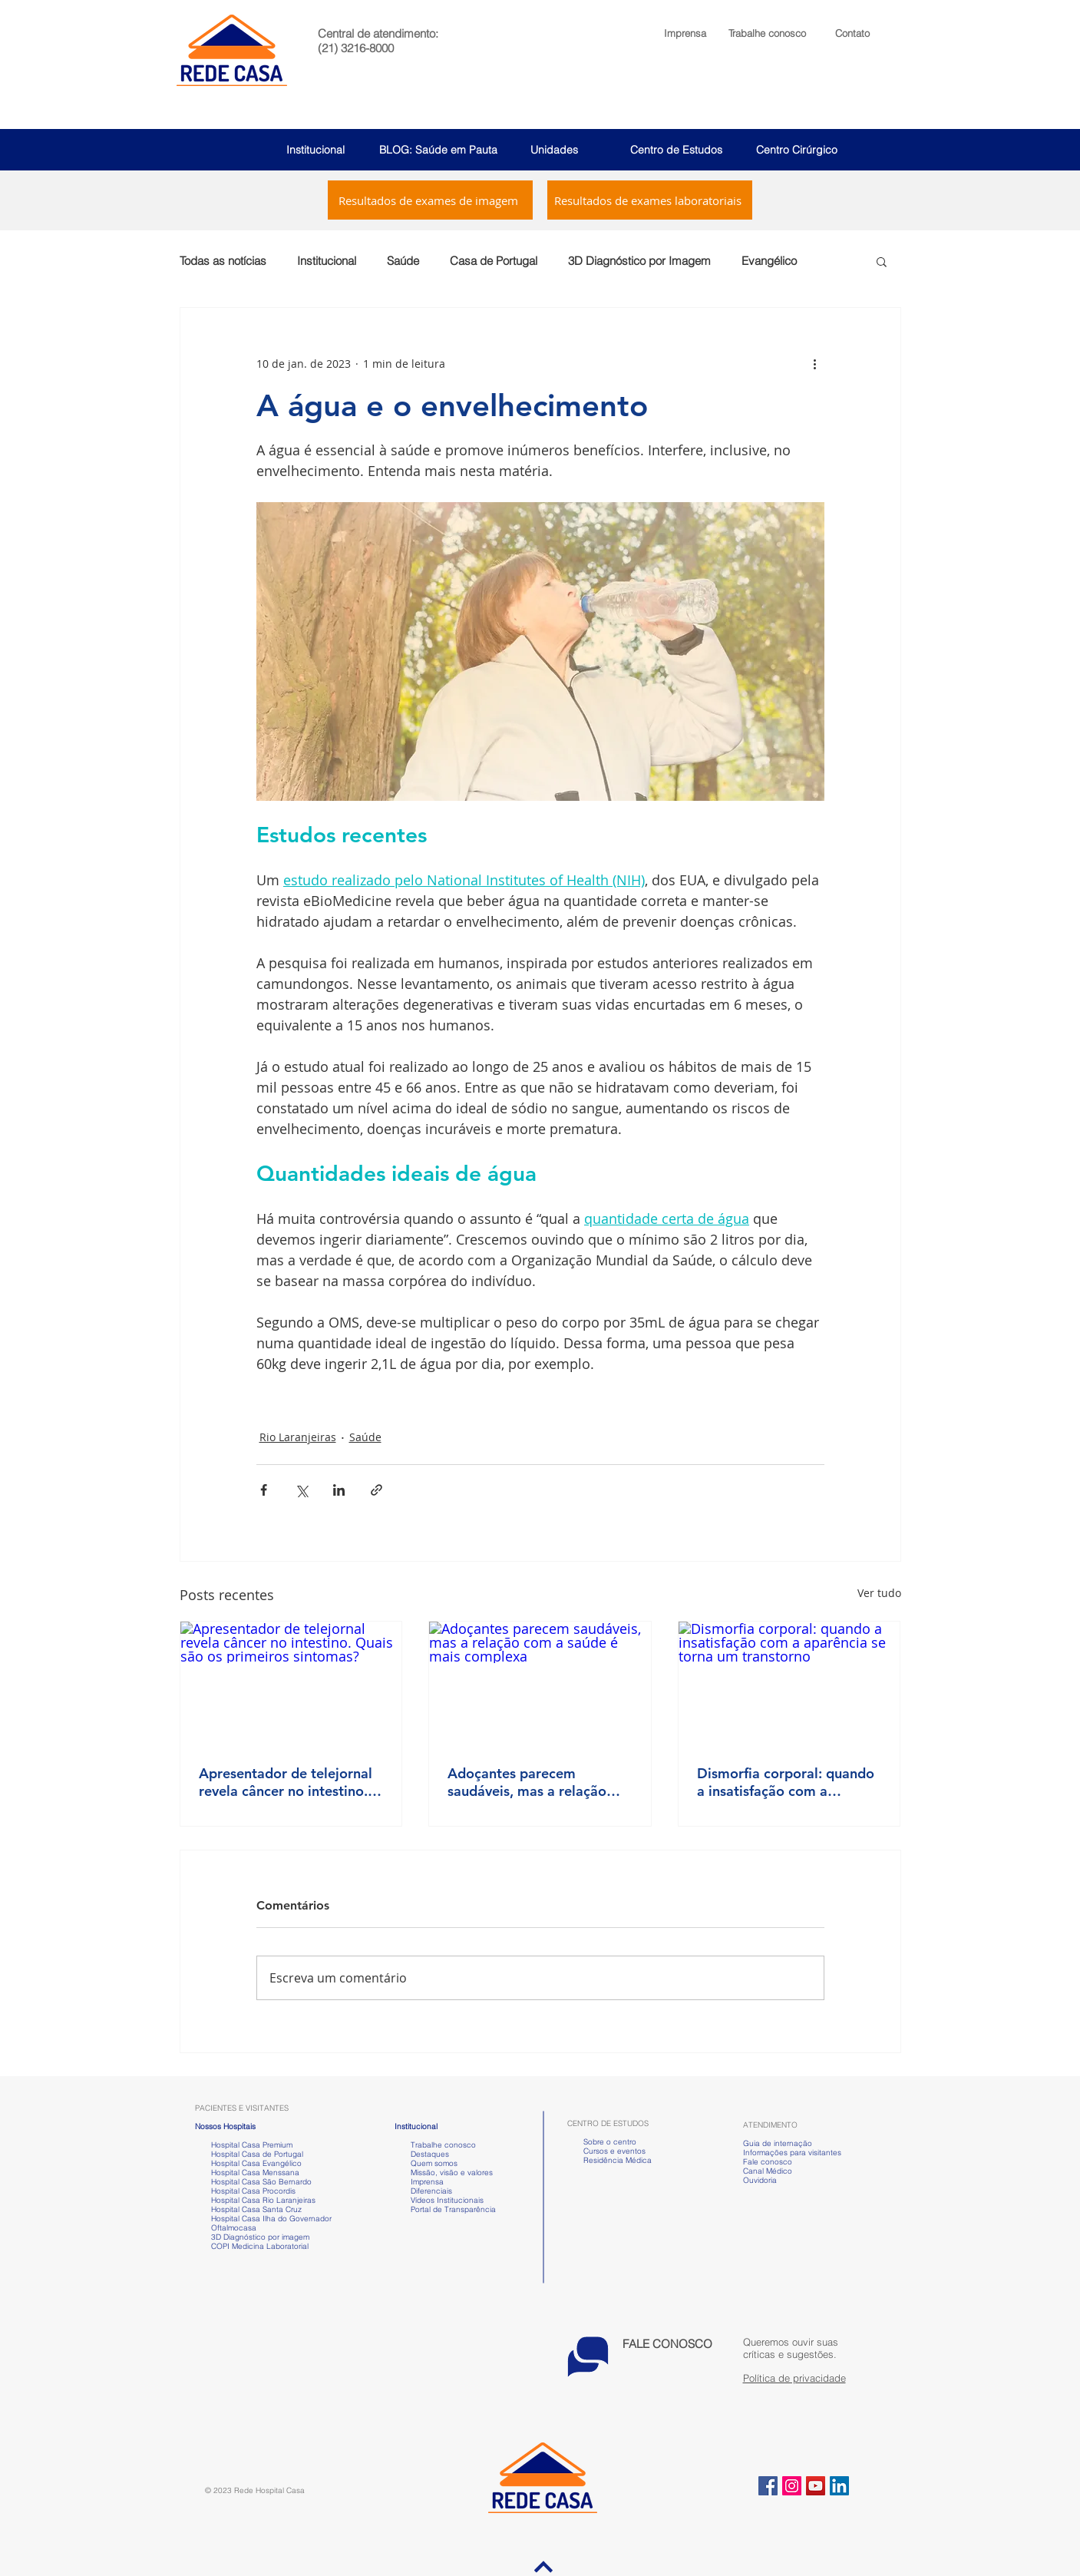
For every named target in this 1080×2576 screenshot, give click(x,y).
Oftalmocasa (233, 2228)
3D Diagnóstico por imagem (260, 2237)
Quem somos (434, 2163)
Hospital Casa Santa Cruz (256, 2209)
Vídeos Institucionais (446, 2200)
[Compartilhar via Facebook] (263, 1490)
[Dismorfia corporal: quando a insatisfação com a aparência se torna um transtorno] (789, 1684)
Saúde (403, 261)
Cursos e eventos (612, 2151)
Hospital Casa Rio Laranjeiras (260, 2200)
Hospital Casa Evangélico (256, 2163)
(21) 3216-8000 (356, 48)
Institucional (315, 150)
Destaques (430, 2154)
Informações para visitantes (792, 2153)
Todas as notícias (223, 261)
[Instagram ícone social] (791, 2485)
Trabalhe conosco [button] (435, 2145)
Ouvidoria (760, 2180)
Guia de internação (777, 2143)
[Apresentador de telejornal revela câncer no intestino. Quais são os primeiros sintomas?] (291, 1684)
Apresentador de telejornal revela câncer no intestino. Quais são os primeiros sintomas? (285, 1782)
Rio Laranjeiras (297, 1437)
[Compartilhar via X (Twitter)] (301, 1490)
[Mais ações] (815, 363)
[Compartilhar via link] (376, 1490)
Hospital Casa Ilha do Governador (271, 2219)
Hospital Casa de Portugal (249, 2154)
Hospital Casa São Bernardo (261, 2182)
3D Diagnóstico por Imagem (639, 261)
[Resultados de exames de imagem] (430, 200)
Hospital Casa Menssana (255, 2173)
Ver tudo (879, 1593)
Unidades (554, 150)
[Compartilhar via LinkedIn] (339, 1490)
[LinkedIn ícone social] (839, 2485)
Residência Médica (617, 2160)
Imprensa (426, 2182)
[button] (767, 33)
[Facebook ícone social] (768, 2485)
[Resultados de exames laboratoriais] (649, 200)
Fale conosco (767, 2162)
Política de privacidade (794, 2378)
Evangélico (769, 261)
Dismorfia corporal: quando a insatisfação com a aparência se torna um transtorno (785, 1782)
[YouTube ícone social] (815, 2485)
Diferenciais (431, 2191)
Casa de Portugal (493, 261)
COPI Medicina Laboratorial (252, 2246)
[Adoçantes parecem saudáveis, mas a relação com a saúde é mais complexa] (540, 1684)
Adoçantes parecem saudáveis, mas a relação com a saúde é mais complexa (527, 1782)
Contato (852, 33)
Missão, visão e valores (452, 2173)
